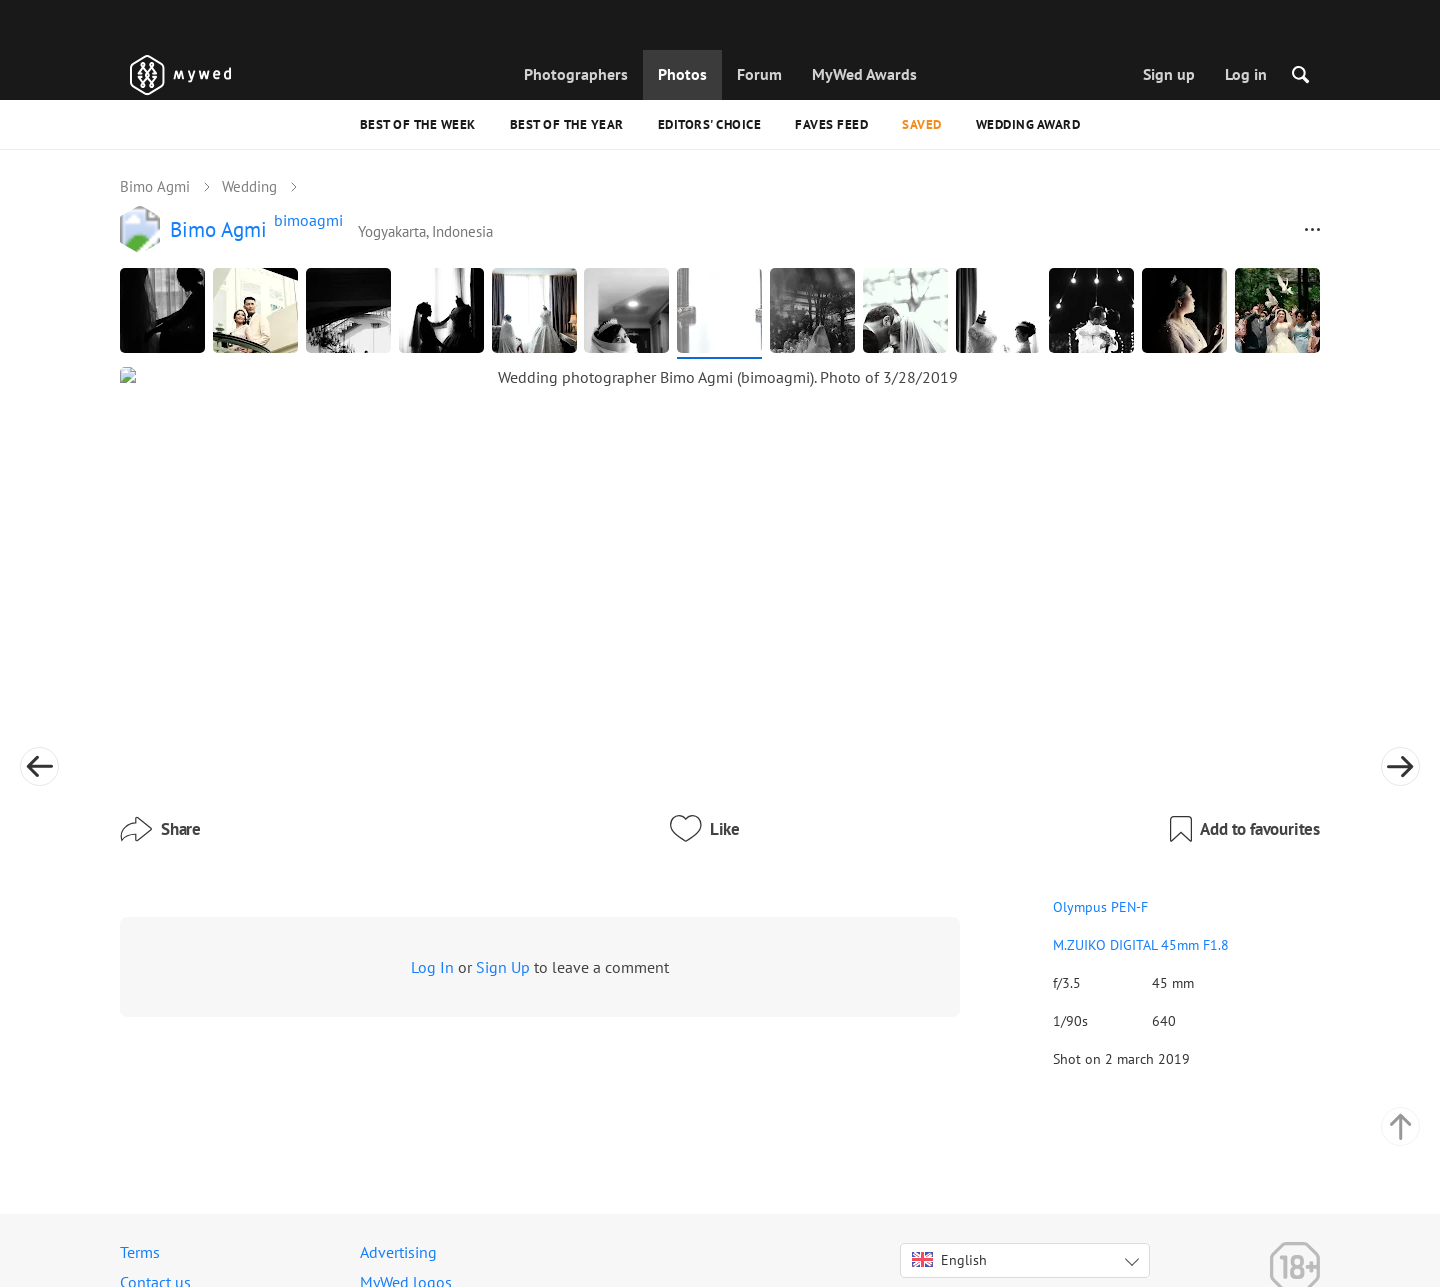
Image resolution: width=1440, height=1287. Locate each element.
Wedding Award (1028, 124)
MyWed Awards (864, 74)
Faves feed (831, 124)
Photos (682, 74)
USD (986, 1251)
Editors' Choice (710, 124)
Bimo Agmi (155, 186)
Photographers (576, 74)
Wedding (249, 186)
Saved (922, 124)
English (949, 1205)
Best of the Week (418, 124)
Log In (432, 862)
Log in (1246, 74)
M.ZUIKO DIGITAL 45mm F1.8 (991, 840)
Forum (759, 74)
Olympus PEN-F (950, 802)
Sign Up (503, 862)
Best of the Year (567, 124)
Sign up (1169, 74)
